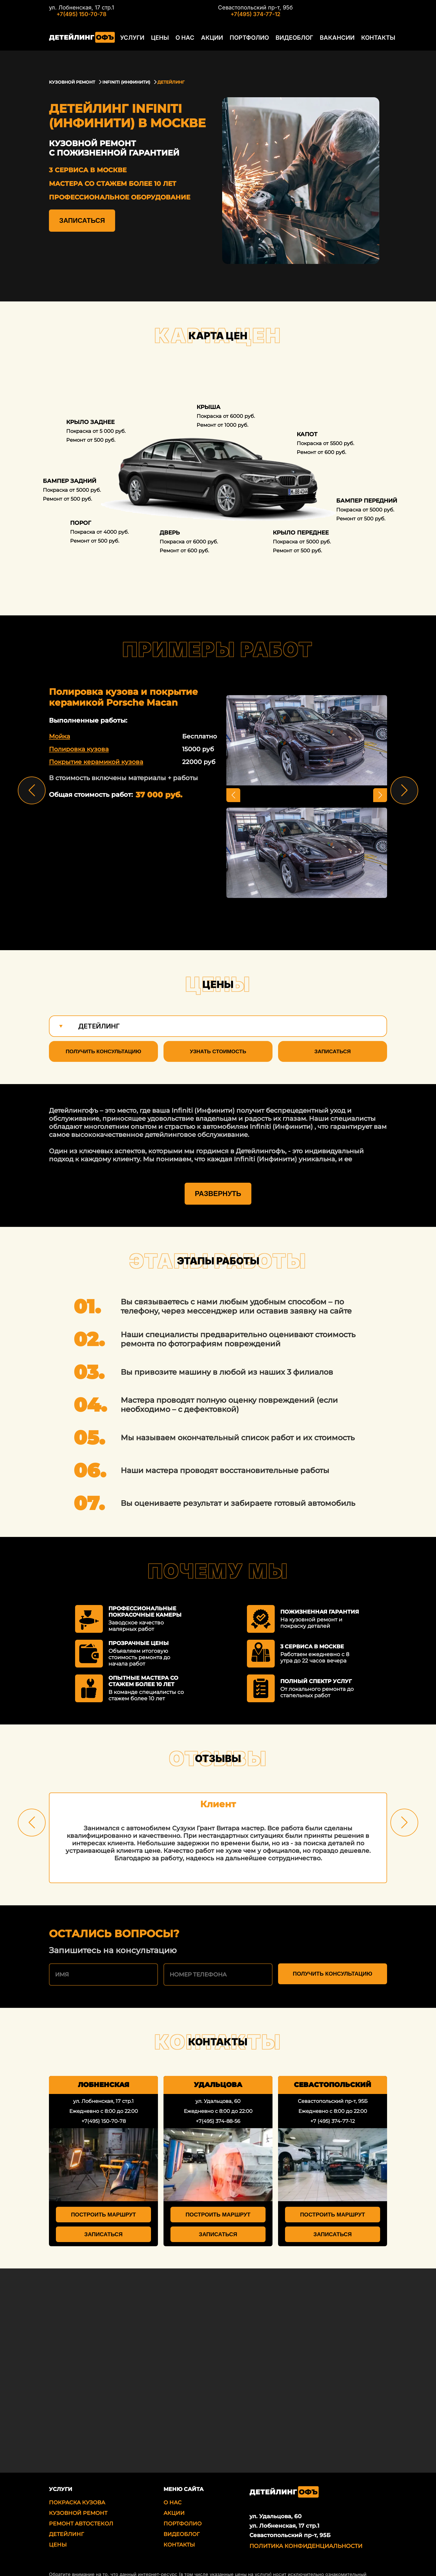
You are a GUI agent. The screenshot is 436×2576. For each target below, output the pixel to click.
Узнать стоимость (218, 1051)
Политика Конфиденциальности (305, 2524)
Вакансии (326, 42)
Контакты (365, 42)
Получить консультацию (103, 1051)
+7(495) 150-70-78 (81, 14)
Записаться (82, 220)
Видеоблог (285, 42)
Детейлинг (66, 2512)
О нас (182, 42)
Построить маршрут (103, 2193)
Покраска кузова (77, 2481)
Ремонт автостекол (81, 2502)
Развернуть (218, 1172)
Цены (158, 42)
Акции (207, 42)
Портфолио (243, 42)
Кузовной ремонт (78, 2491)
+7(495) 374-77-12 (251, 14)
